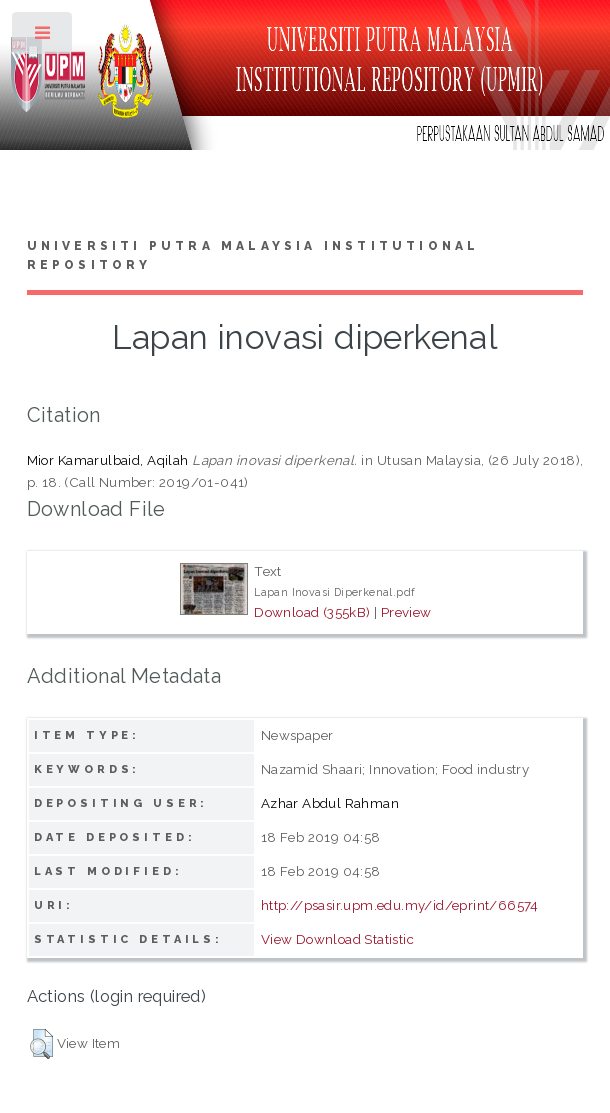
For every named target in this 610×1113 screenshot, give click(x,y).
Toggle (43, 37)
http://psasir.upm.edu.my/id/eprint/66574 (400, 905)
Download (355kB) (312, 612)
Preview (406, 612)
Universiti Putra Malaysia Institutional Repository (253, 256)
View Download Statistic (337, 939)
